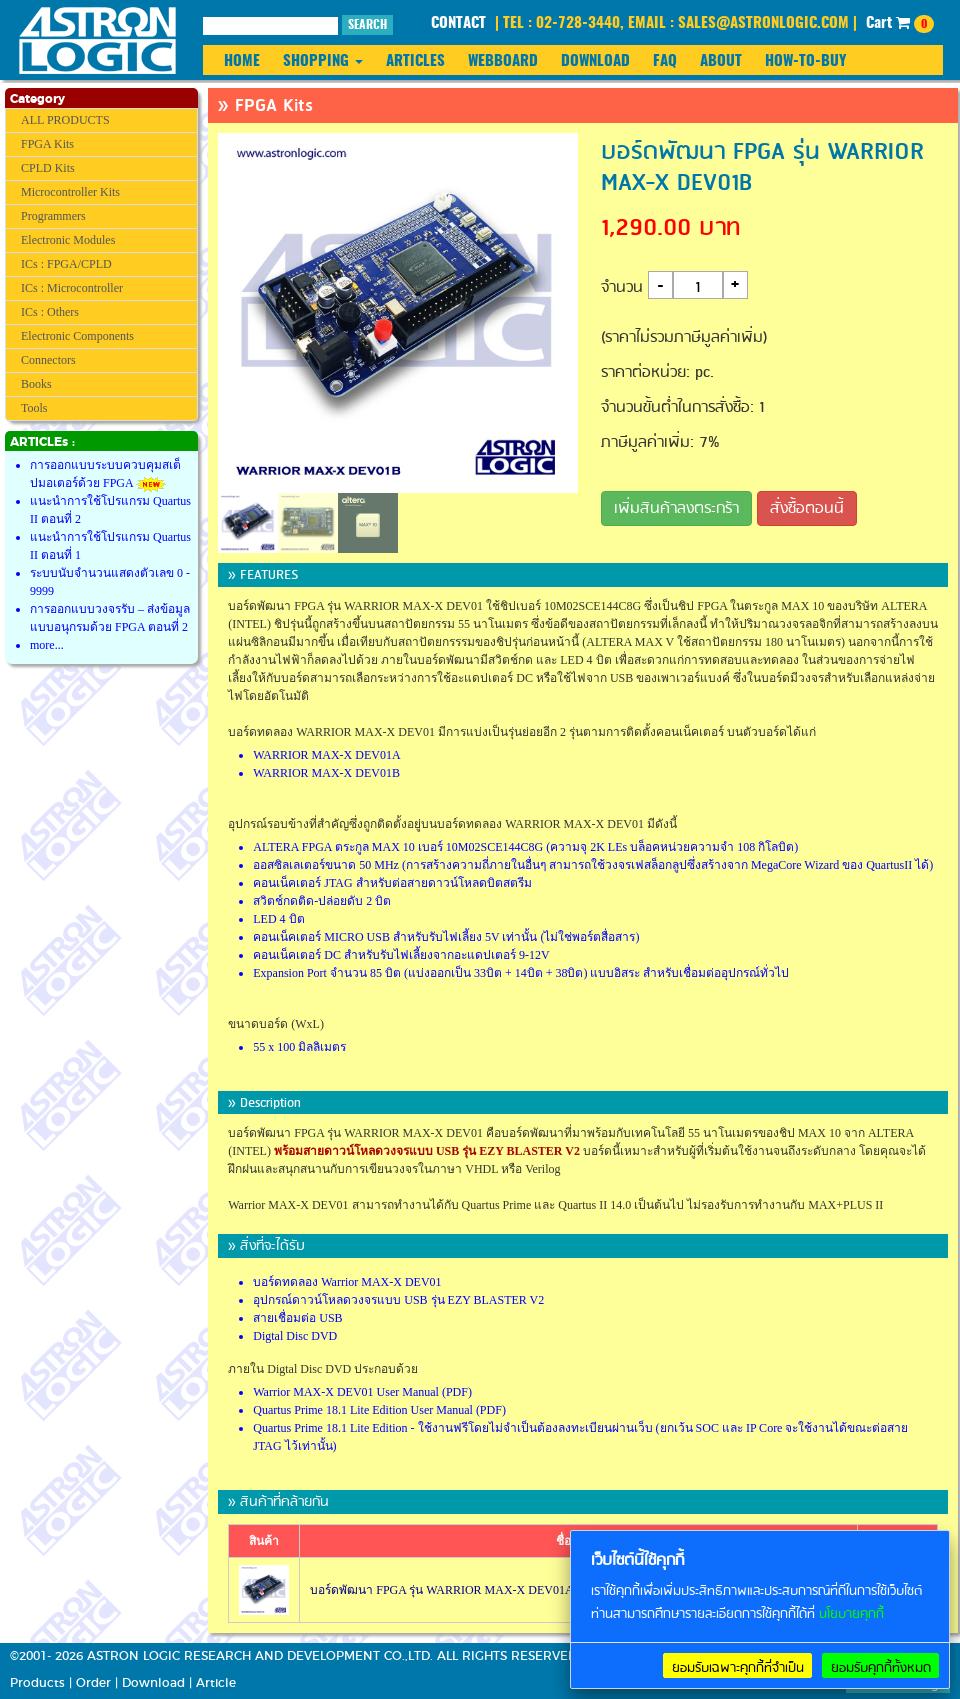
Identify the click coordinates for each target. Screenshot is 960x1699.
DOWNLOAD (595, 61)
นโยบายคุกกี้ (851, 1614)
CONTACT (458, 23)
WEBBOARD (503, 61)
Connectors (48, 360)
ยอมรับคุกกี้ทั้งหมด (881, 1668)
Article (216, 1683)
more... (47, 645)
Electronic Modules (68, 240)
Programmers (53, 216)
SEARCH (367, 25)
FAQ (665, 61)
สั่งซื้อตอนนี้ (807, 509)
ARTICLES (415, 61)
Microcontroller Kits (70, 192)
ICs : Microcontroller (72, 288)
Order (93, 1683)
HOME (242, 61)
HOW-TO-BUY (805, 61)
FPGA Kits (47, 144)
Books (36, 384)
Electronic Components (77, 336)
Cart (900, 24)
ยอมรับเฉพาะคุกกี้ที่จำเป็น (738, 1668)
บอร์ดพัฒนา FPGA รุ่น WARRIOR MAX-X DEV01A (441, 1590)
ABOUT (721, 61)
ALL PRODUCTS (65, 120)
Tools (34, 408)
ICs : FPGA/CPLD (66, 264)
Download (153, 1683)
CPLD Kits (48, 168)
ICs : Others (50, 312)
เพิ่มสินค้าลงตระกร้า (676, 509)
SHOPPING (323, 61)
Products (37, 1683)
